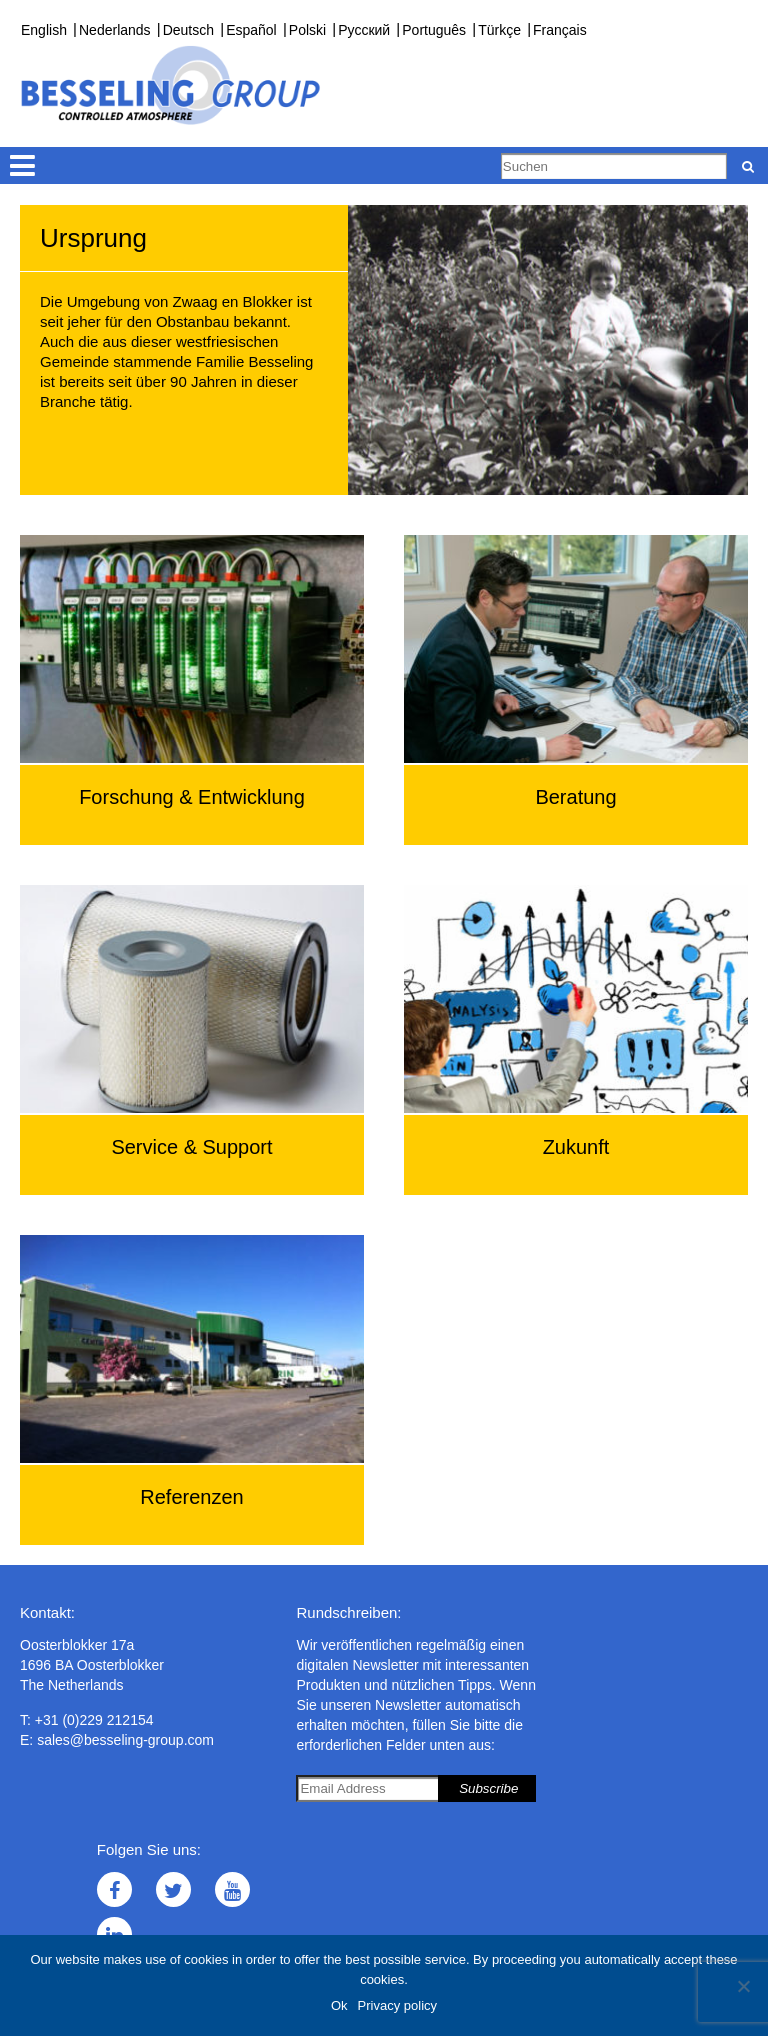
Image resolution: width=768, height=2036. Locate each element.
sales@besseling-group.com (125, 1740)
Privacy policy (397, 2005)
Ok (339, 2005)
